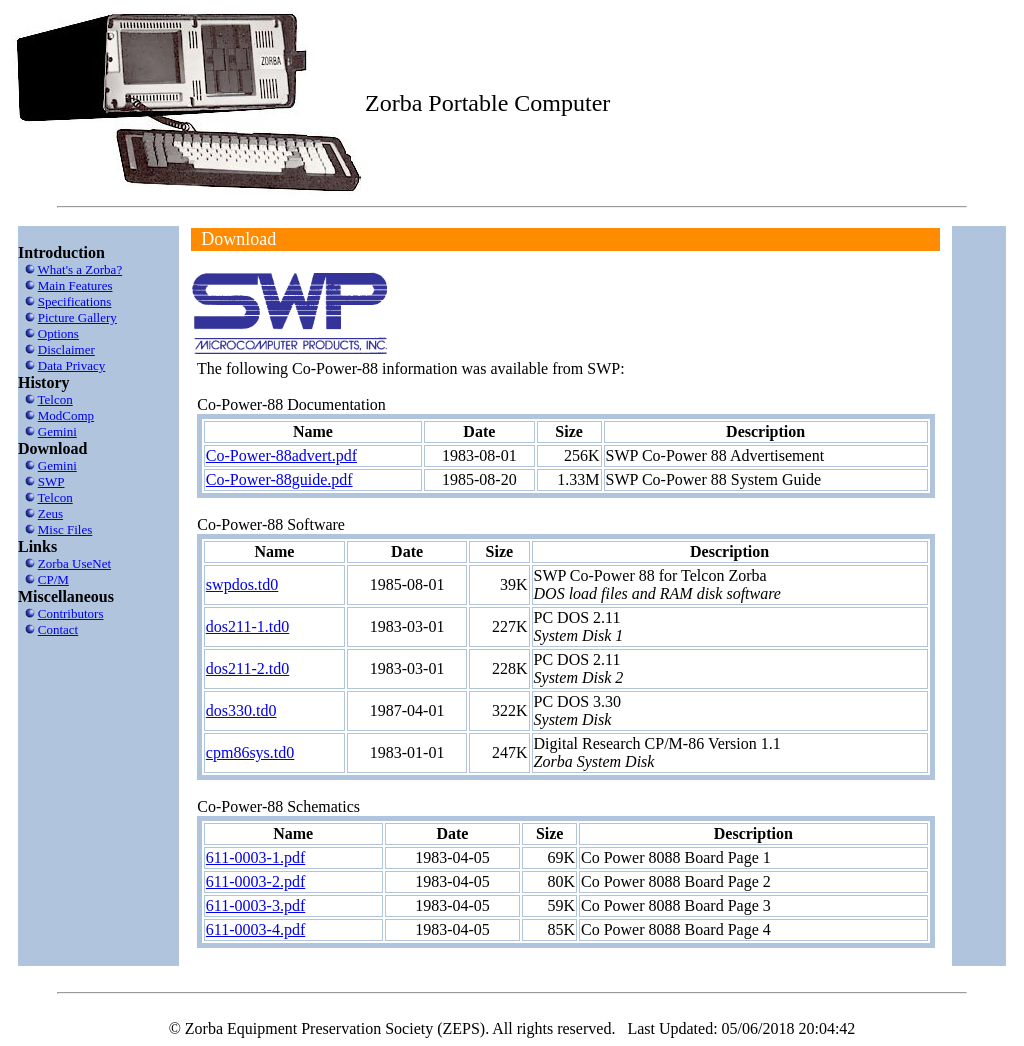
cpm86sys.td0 (250, 752)
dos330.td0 (241, 710)
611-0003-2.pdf (255, 881)
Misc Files (65, 529)
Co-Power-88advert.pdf (281, 455)
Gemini (57, 431)
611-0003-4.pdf (255, 929)
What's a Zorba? (80, 269)
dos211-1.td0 (247, 626)
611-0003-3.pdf (255, 905)
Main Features (75, 285)
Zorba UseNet (74, 563)
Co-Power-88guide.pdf (279, 479)
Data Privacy (72, 365)
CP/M (53, 579)
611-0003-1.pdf (255, 857)
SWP (51, 481)
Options (58, 333)
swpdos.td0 (242, 584)
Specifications (75, 301)
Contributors (71, 613)
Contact (58, 629)
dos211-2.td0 (247, 668)
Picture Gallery (77, 317)
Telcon (55, 399)
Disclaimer (66, 349)
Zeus (50, 513)
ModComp (66, 415)
